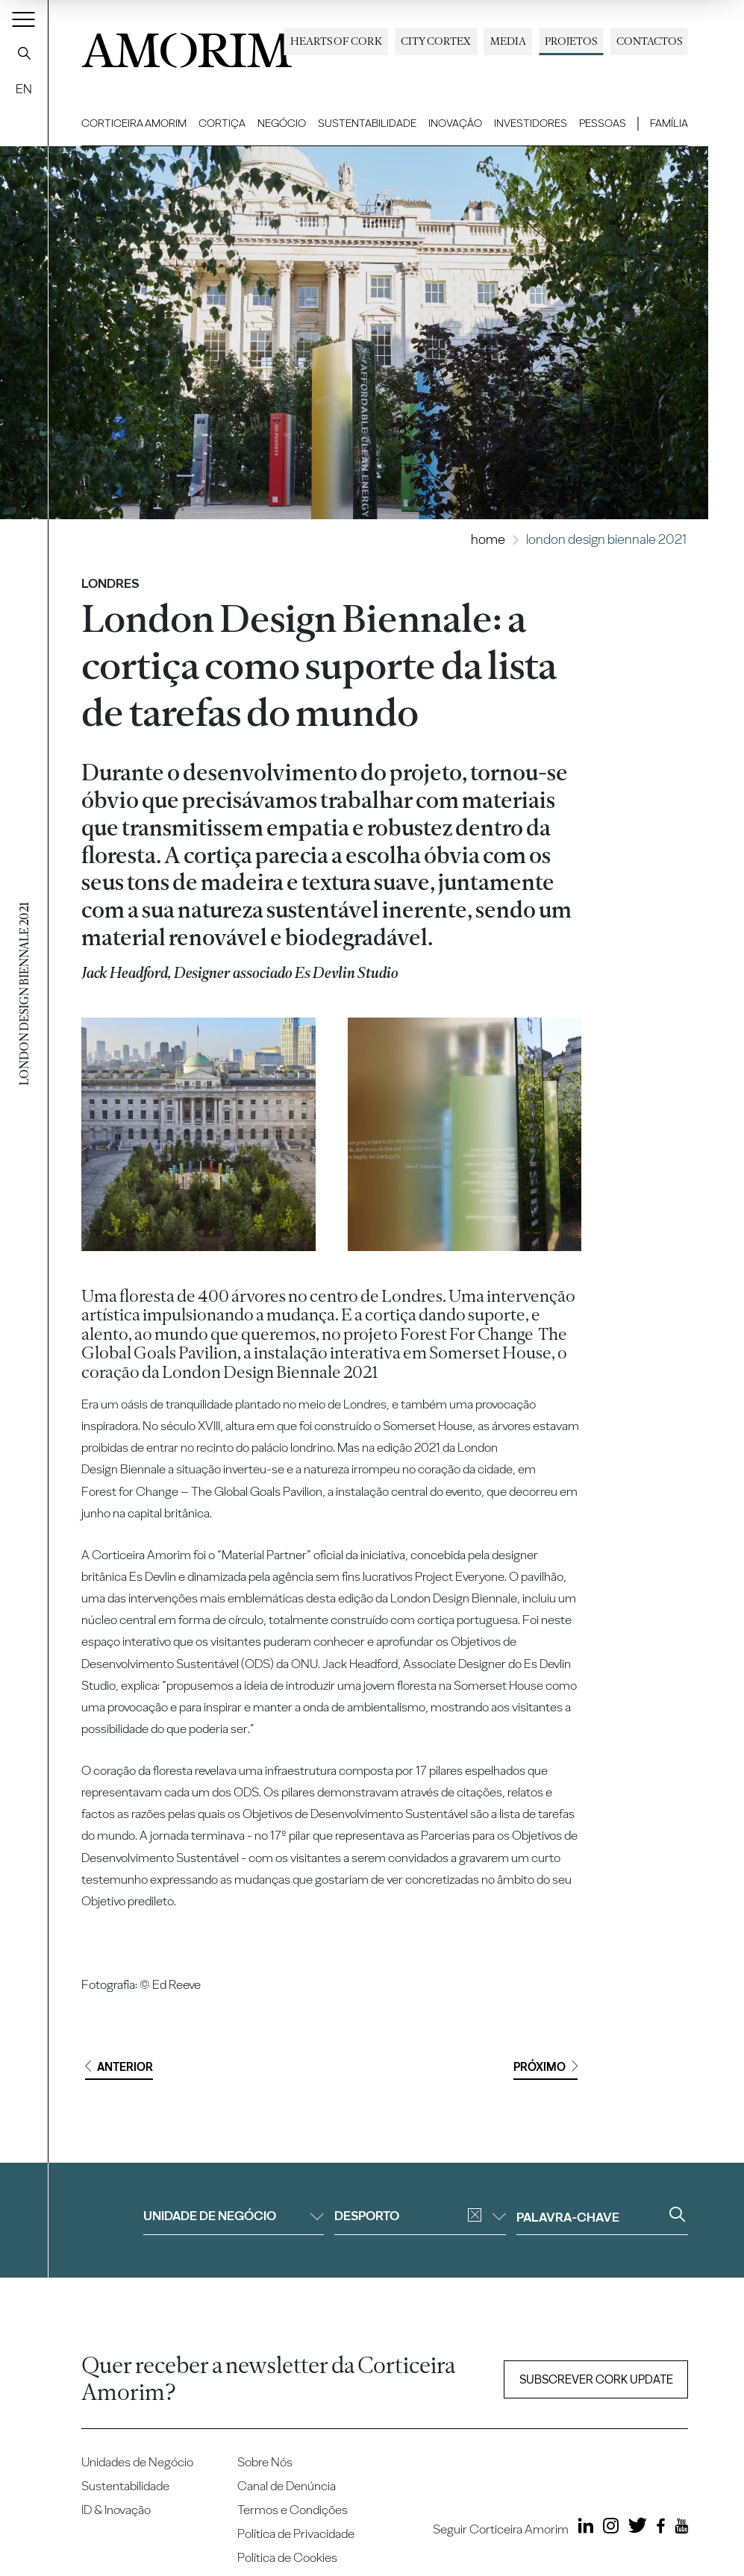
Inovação (455, 123)
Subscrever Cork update (596, 2379)
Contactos (649, 41)
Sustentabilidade (367, 123)
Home (488, 539)
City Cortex (436, 41)
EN (24, 88)
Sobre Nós (265, 2461)
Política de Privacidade (295, 2533)
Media (508, 41)
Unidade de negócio (233, 2215)
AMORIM (186, 46)
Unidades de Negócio (137, 2461)
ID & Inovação (116, 2509)
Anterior (119, 2067)
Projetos (571, 41)
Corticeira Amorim (134, 123)
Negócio (281, 123)
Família (669, 123)
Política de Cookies (287, 2557)
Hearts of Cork (336, 41)
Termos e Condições (292, 2509)
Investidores (530, 123)
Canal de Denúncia (286, 2485)
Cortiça (222, 123)
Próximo (545, 2067)
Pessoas (602, 123)
